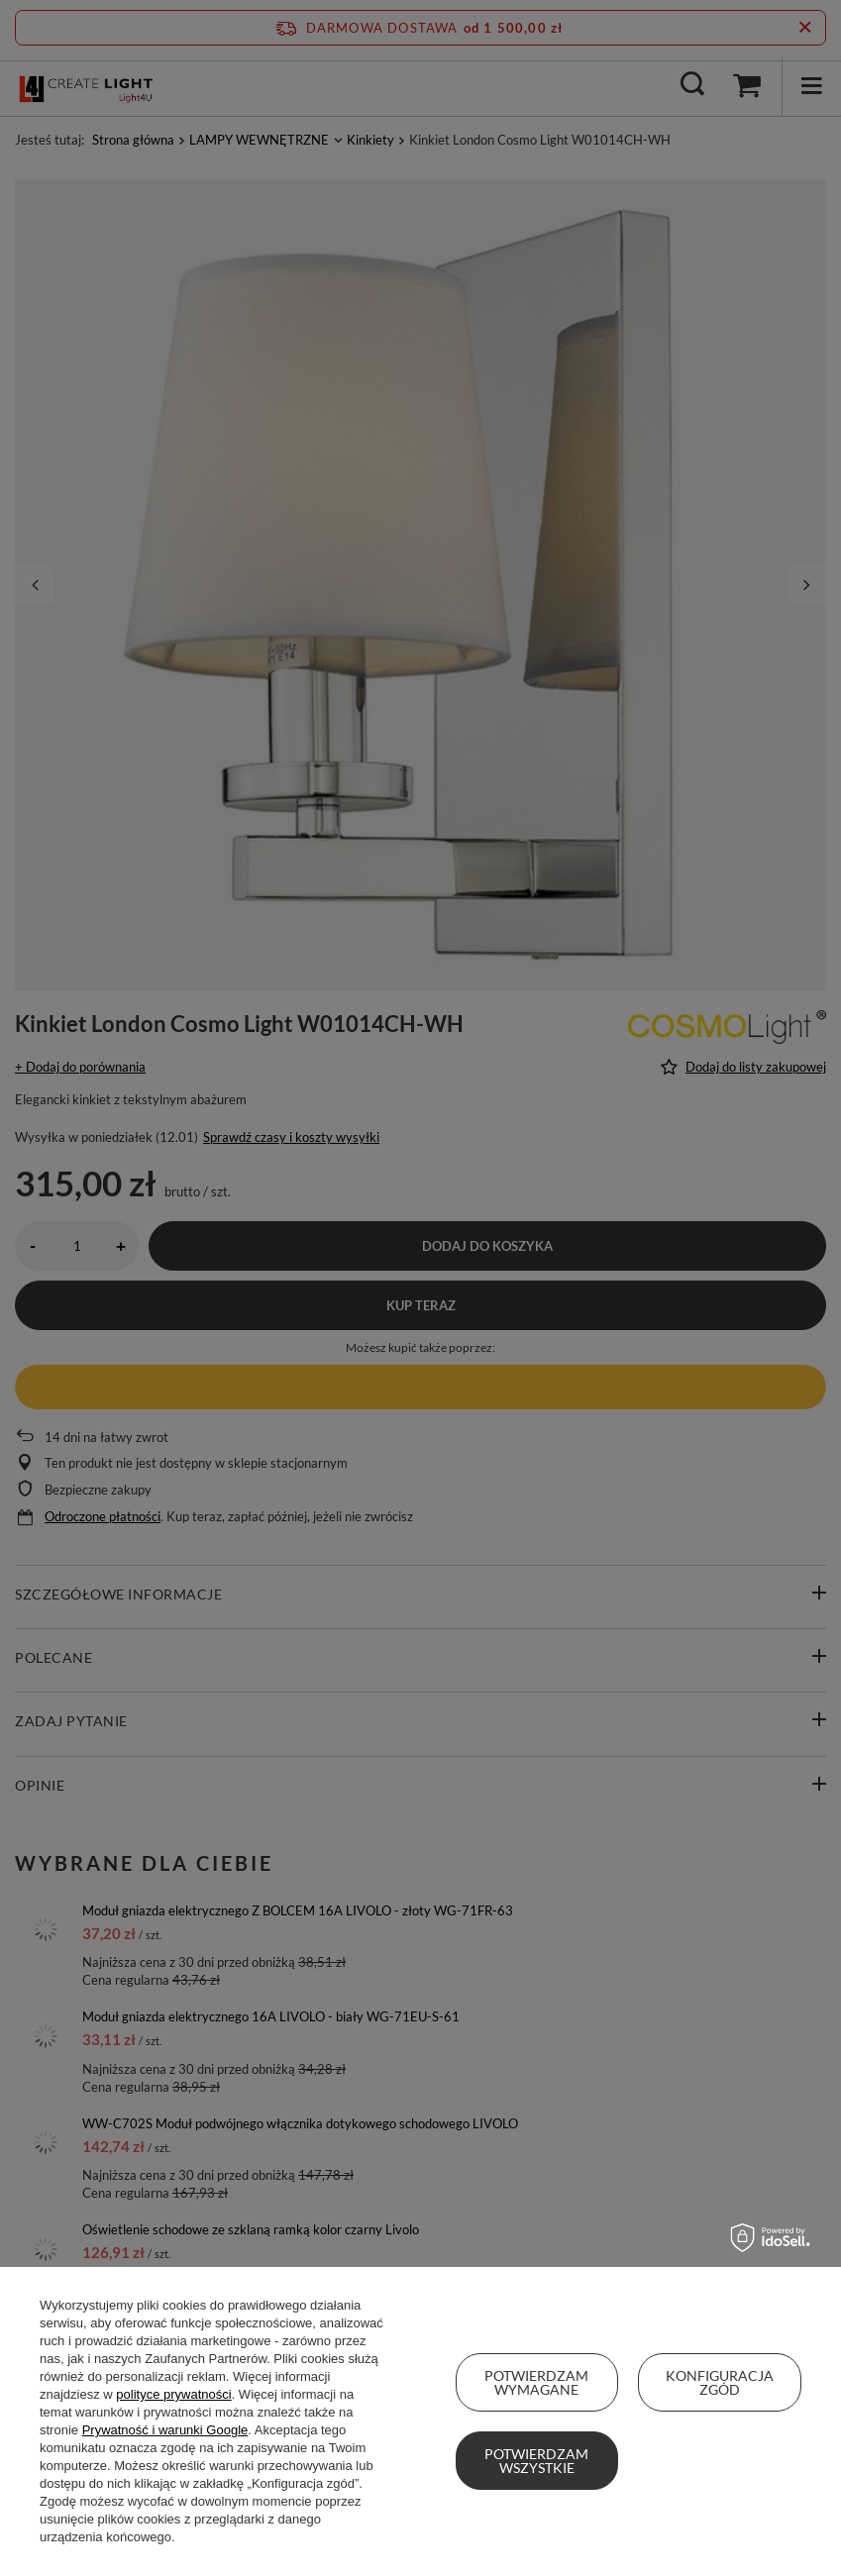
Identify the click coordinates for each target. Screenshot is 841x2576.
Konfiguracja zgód (720, 2382)
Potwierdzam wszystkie (536, 2460)
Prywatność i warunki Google (165, 2429)
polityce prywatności (173, 2394)
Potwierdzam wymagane (536, 2382)
